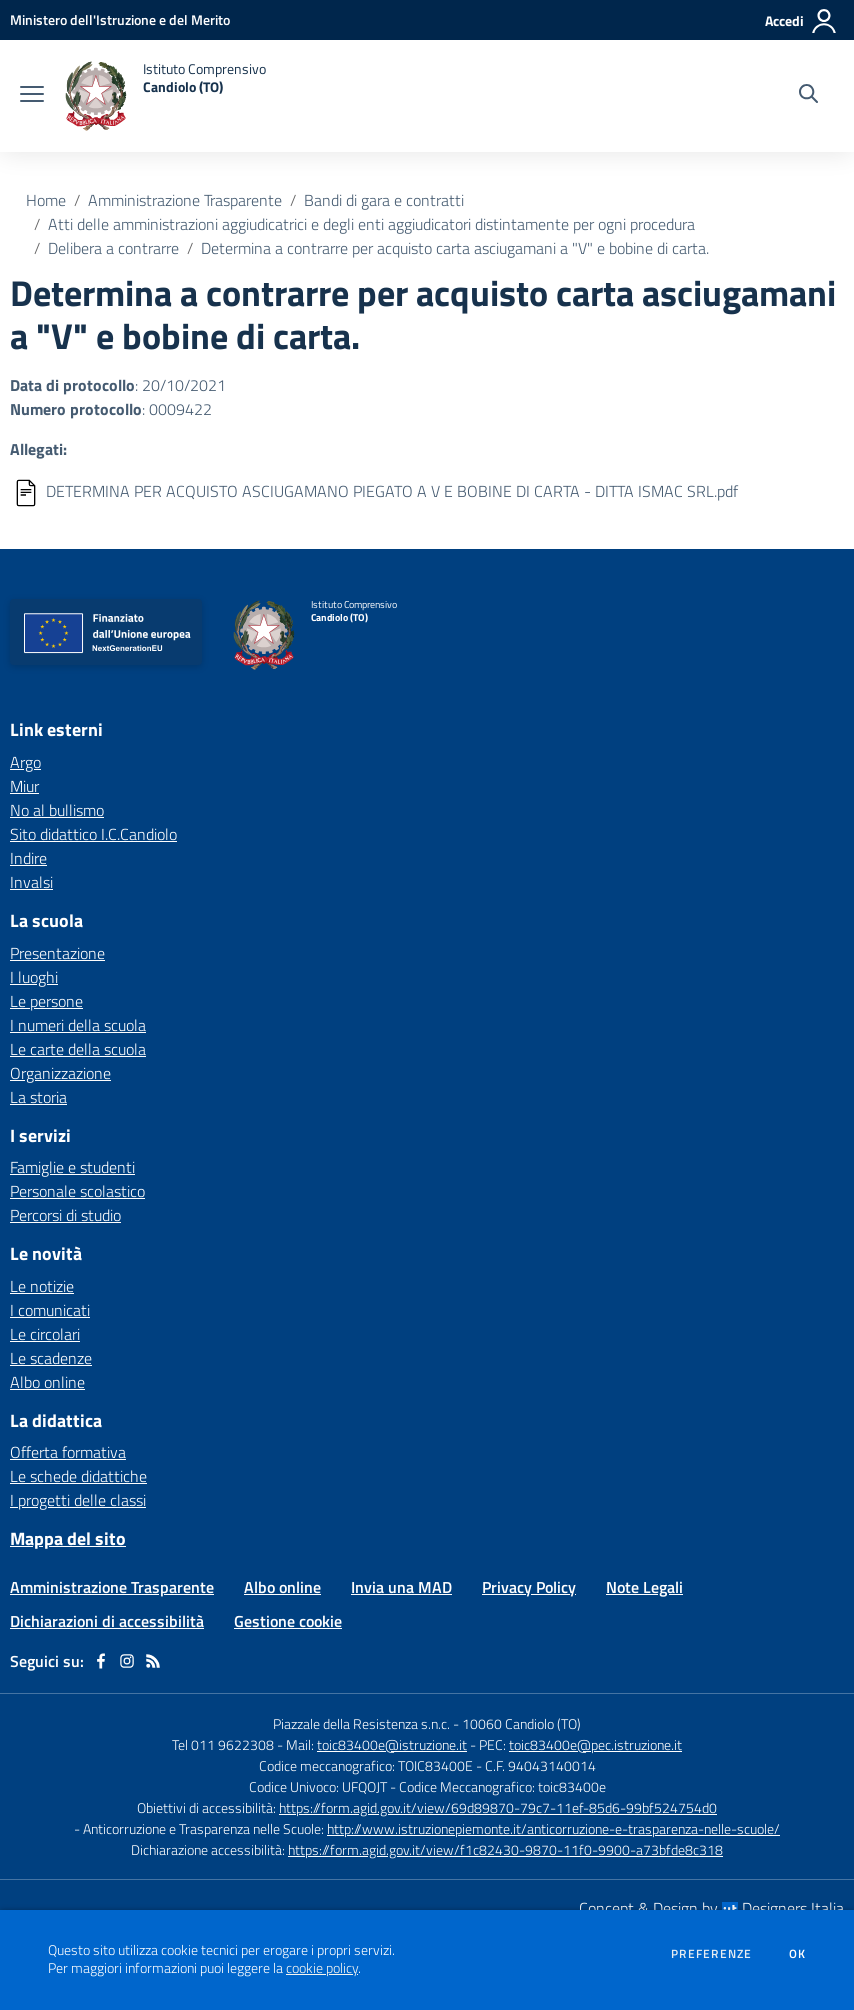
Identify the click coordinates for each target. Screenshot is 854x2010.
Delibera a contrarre (113, 248)
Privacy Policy (529, 1587)
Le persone (46, 1001)
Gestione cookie (288, 1621)
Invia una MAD (401, 1587)
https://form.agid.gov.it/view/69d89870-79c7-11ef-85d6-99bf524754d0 (498, 1807)
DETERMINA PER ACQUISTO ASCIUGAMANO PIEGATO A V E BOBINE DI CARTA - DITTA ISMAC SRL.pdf (392, 491)
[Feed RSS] (153, 1661)
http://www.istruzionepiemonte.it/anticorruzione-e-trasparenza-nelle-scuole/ (553, 1828)
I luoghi (34, 977)
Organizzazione (60, 1073)
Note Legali (644, 1587)
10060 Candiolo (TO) (521, 1723)
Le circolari (45, 1334)
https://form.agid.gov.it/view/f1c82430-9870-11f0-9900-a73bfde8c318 (505, 1849)
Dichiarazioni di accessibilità (107, 1621)
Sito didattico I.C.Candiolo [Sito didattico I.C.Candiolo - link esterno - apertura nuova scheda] (93, 834)
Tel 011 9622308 (223, 1744)
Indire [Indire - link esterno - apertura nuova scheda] (28, 858)
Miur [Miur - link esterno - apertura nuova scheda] (24, 786)
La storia (38, 1097)
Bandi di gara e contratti (384, 200)
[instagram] (127, 1661)
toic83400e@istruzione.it (392, 1744)
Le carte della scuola (78, 1049)
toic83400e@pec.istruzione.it (595, 1744)
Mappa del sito (68, 1538)
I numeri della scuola (78, 1025)
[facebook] (101, 1661)
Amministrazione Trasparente (185, 200)
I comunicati (50, 1310)
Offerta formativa (68, 1452)
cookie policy (322, 1968)
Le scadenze (51, 1358)
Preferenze (711, 1954)
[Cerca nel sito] (808, 96)
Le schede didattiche (78, 1476)
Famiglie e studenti (72, 1167)
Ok (798, 1954)
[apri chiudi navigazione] (32, 96)
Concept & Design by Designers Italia (711, 1908)
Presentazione (57, 953)
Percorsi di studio (65, 1215)
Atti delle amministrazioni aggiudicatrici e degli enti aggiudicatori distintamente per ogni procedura (371, 224)
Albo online (47, 1382)
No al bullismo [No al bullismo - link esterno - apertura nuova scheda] (57, 810)
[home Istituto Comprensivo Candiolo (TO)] (165, 96)
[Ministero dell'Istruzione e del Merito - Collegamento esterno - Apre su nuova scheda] (120, 19)
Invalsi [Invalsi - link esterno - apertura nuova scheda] (31, 882)
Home (46, 200)
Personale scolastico (77, 1191)
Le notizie (42, 1286)
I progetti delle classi (78, 1500)
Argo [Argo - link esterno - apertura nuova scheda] (25, 762)
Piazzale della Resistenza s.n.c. (361, 1723)
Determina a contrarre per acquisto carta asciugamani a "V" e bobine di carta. (455, 248)
